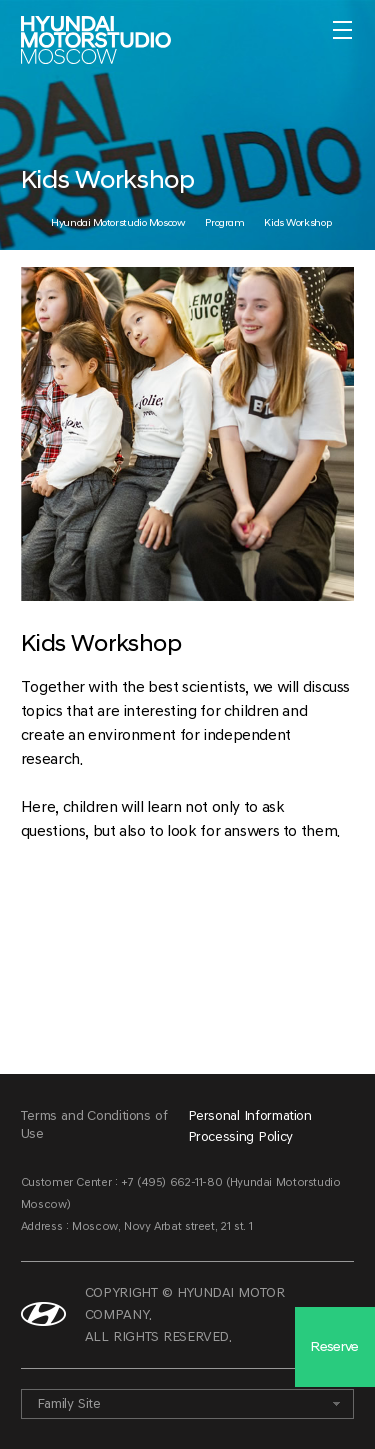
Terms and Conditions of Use (94, 1124)
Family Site (69, 1403)
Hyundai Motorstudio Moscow (118, 222)
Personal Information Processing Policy (250, 1126)
